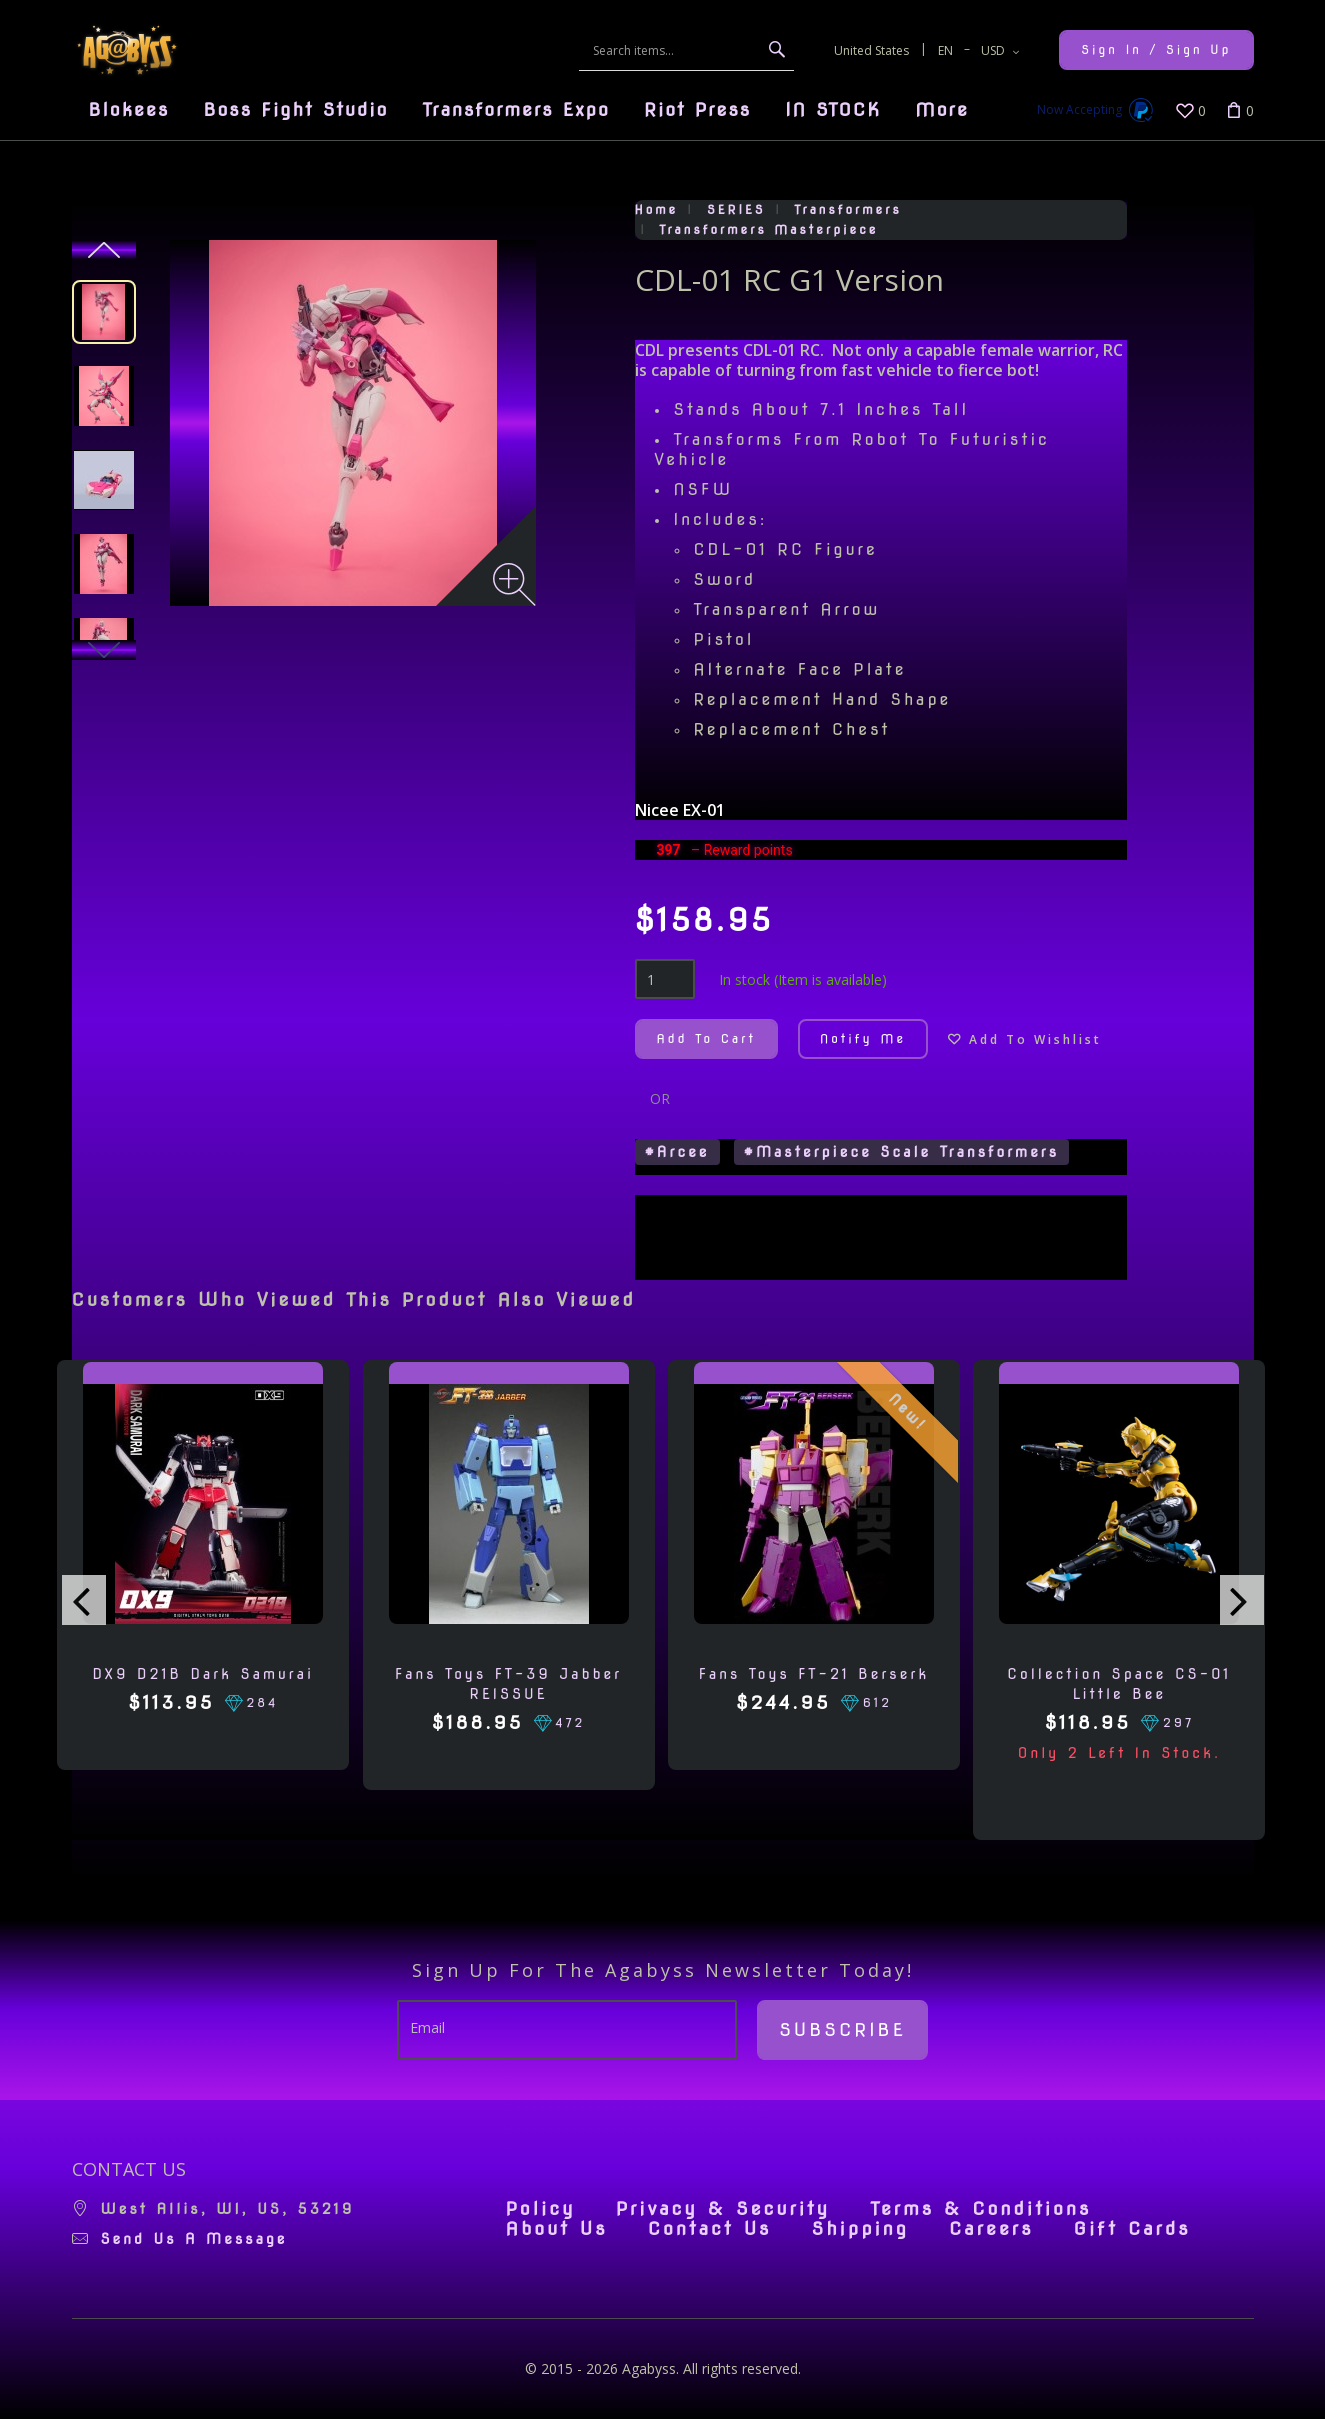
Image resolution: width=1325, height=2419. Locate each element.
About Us (557, 2229)
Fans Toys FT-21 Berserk (814, 1674)
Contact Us (710, 2229)
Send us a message (194, 2239)
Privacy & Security (723, 2209)
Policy (541, 2209)
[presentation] (84, 1600)
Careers (991, 2229)
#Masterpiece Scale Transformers (902, 1152)
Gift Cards (1132, 2229)
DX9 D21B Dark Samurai (203, 1674)
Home (657, 209)
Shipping (859, 2229)
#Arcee (677, 1152)
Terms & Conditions (980, 2209)
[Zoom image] (514, 584)
